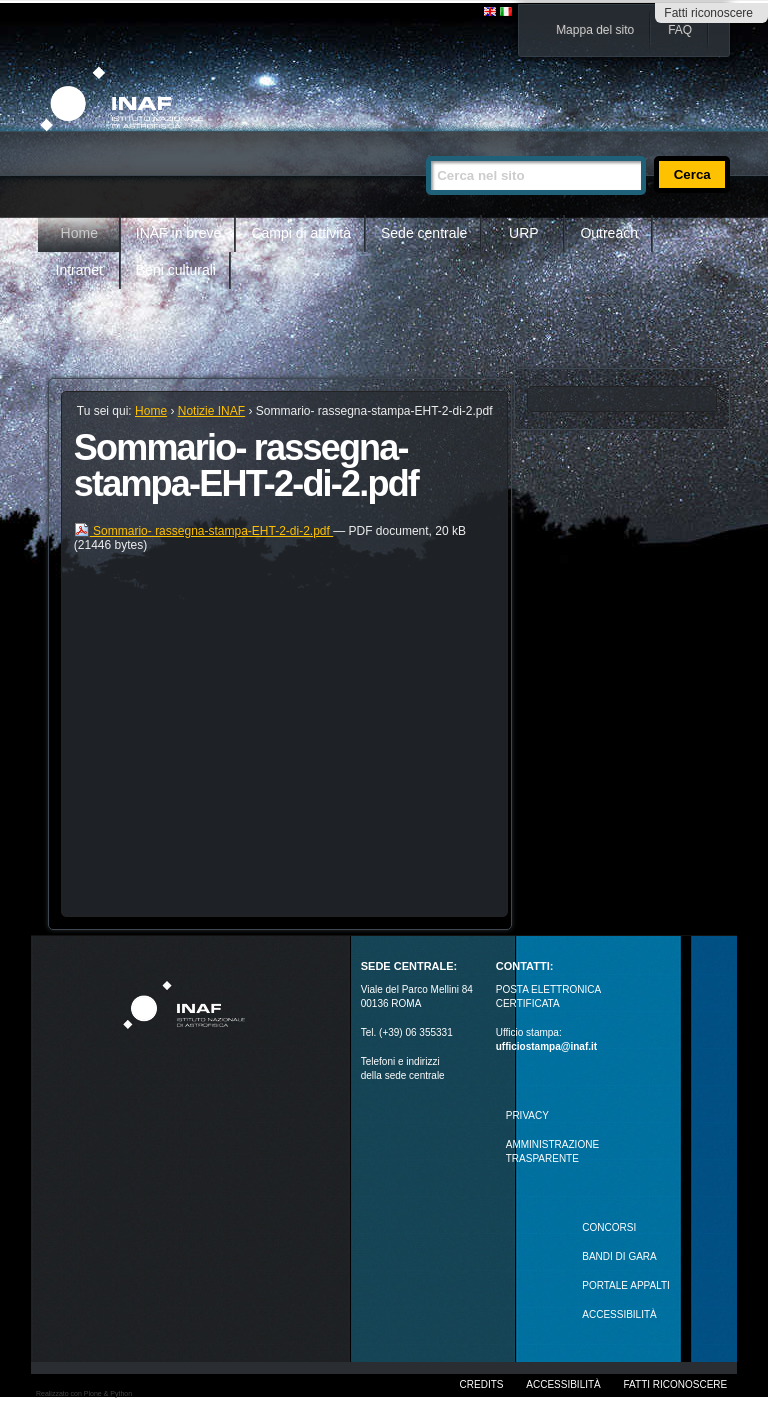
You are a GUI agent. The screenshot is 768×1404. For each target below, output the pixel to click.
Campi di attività (301, 233)
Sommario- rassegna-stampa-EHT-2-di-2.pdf (203, 531)
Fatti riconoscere (708, 13)
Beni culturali (176, 270)
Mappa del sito (595, 30)
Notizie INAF (211, 411)
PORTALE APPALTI (626, 1285)
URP (524, 233)
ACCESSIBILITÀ (619, 1314)
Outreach (609, 233)
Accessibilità (563, 1384)
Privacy (527, 1115)
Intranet (79, 270)
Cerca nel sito (425, 147)
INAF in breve (179, 233)
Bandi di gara (619, 1256)
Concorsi (609, 1227)
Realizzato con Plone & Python (84, 1393)
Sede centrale (424, 233)
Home (79, 233)
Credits (482, 1384)
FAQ (680, 30)
